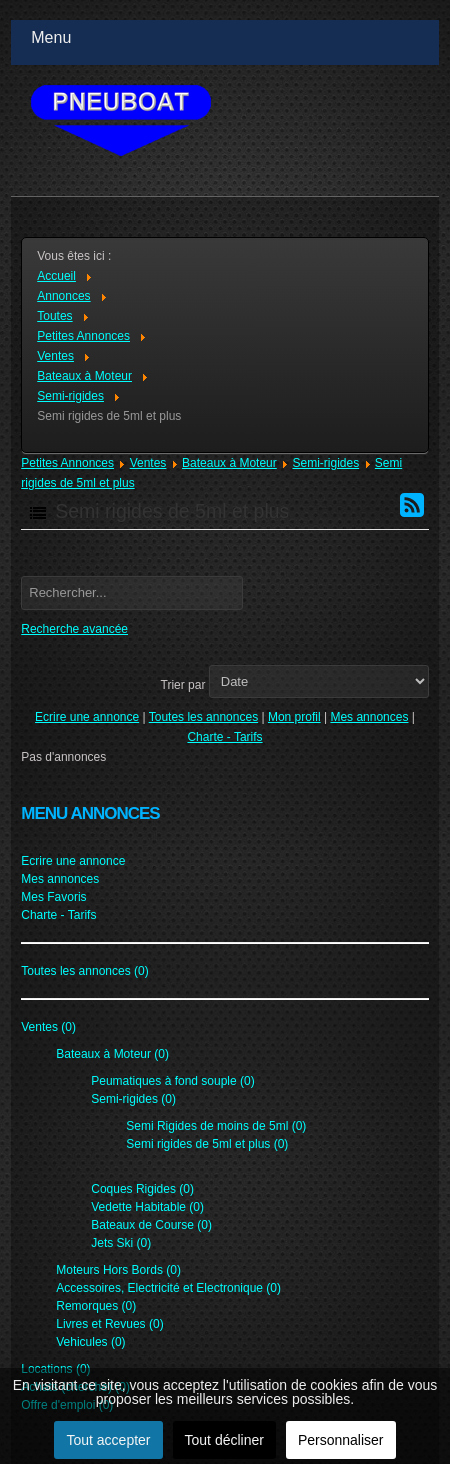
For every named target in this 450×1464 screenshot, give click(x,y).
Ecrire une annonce (87, 717)
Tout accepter (108, 1440)
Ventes (148, 463)
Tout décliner (224, 1440)
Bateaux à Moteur (229, 463)
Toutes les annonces (203, 717)
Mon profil (294, 717)
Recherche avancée (74, 629)
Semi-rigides (325, 463)
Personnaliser (341, 1440)
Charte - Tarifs (224, 737)
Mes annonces (369, 717)
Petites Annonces (67, 463)
